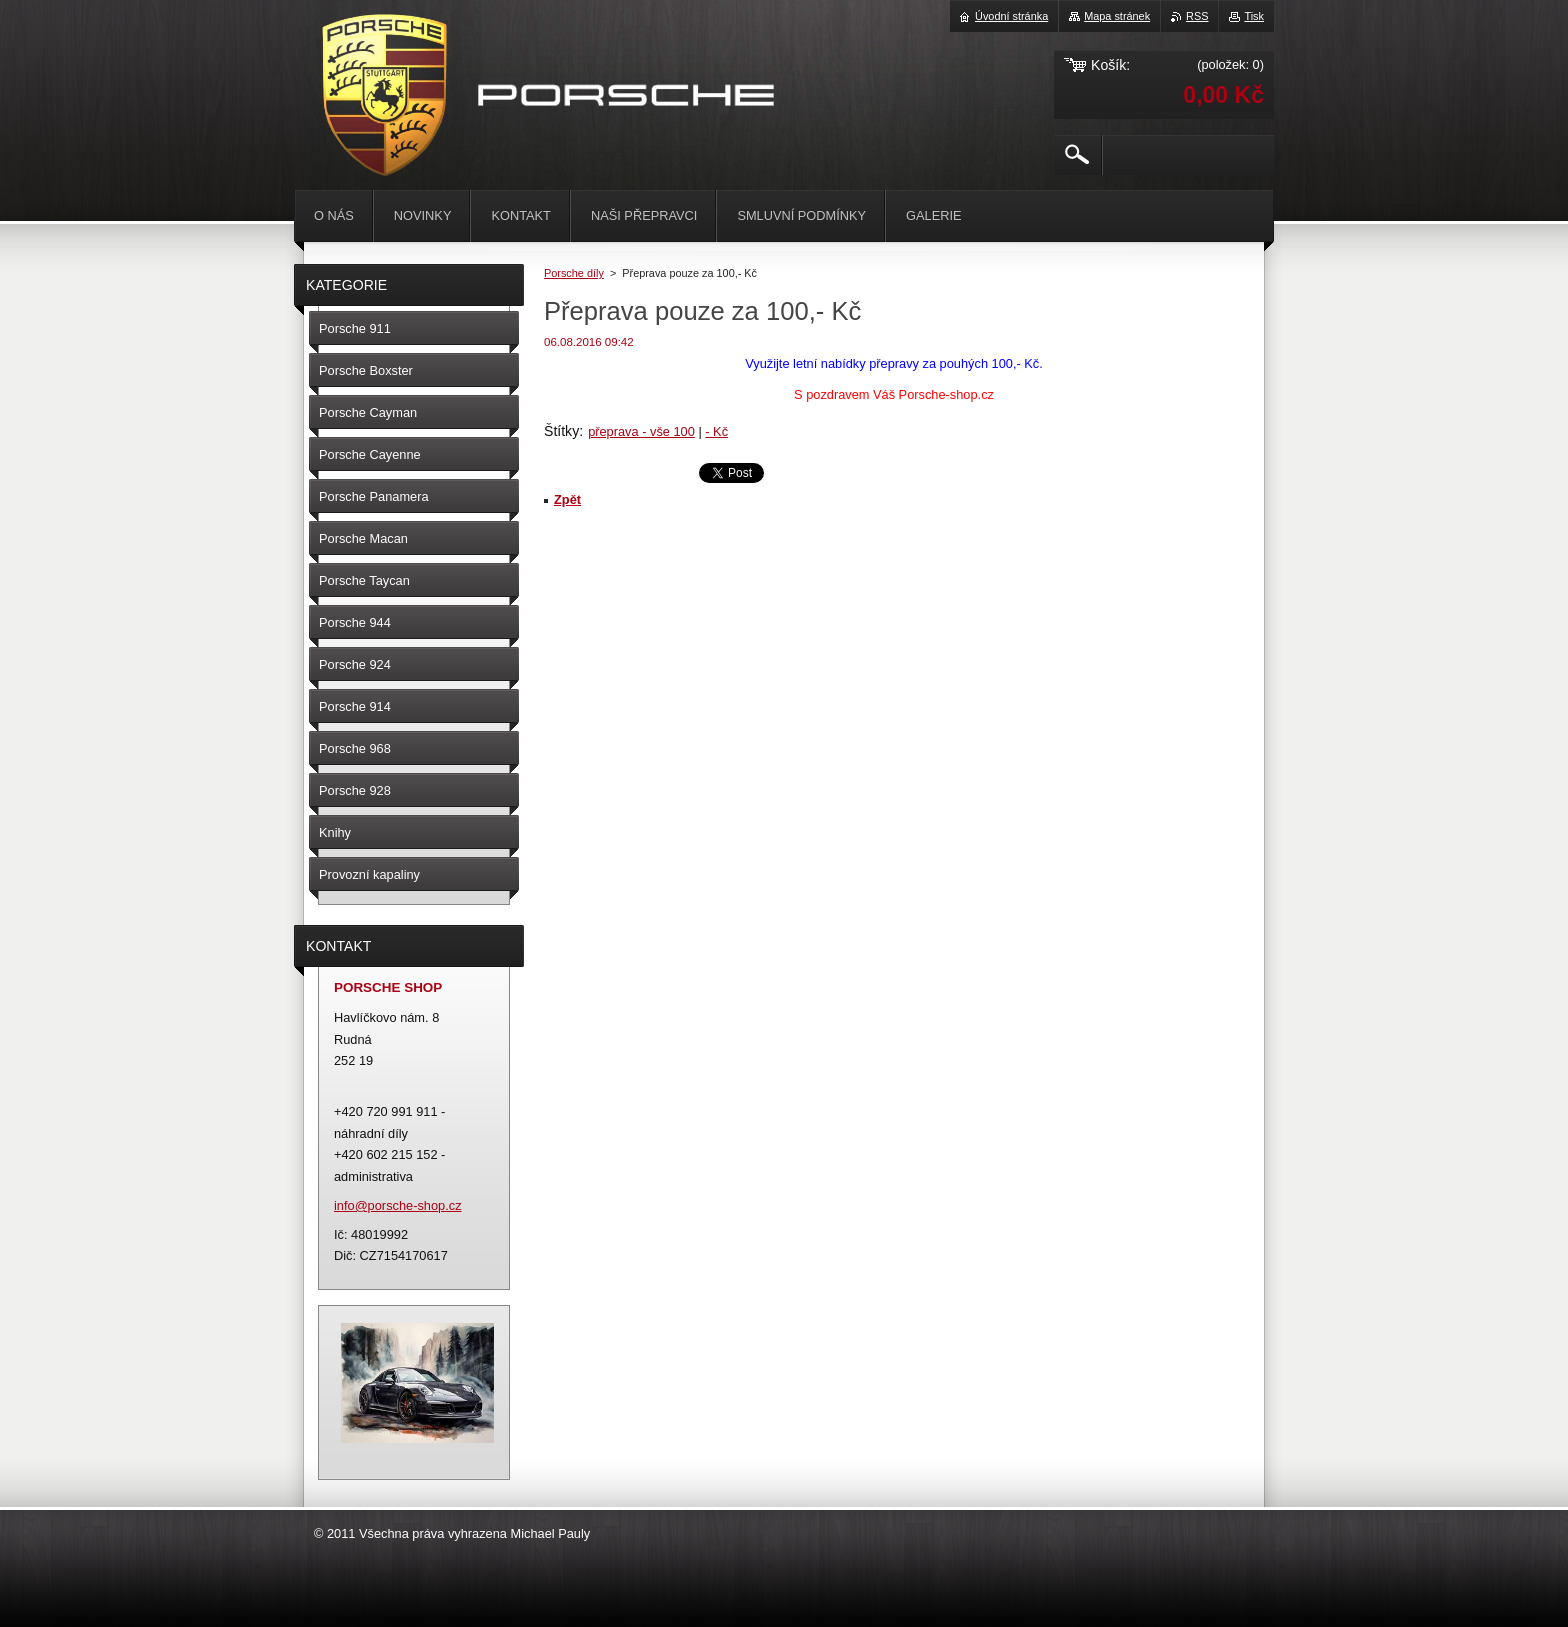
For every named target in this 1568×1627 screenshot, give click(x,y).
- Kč (716, 431)
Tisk (1254, 16)
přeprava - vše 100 (641, 431)
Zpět (567, 499)
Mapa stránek (1117, 16)
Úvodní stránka (1011, 16)
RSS (1197, 16)
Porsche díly (574, 273)
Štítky (561, 431)
